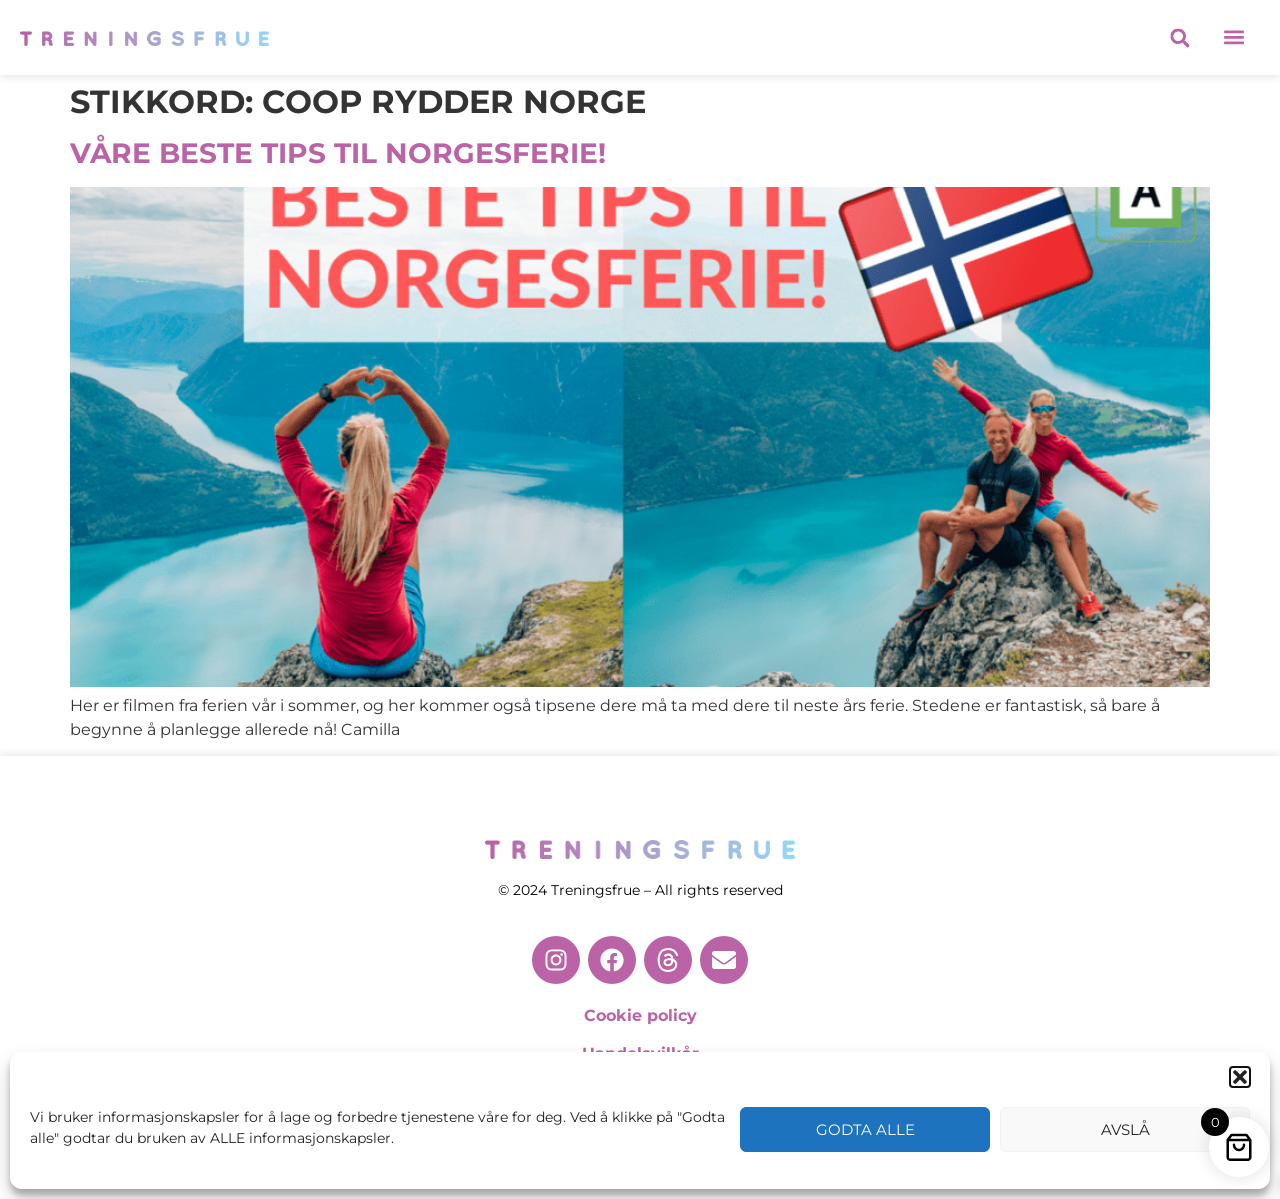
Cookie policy (640, 1015)
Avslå (1125, 1129)
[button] (1240, 1077)
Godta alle (865, 1129)
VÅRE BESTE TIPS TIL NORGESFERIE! (338, 153)
